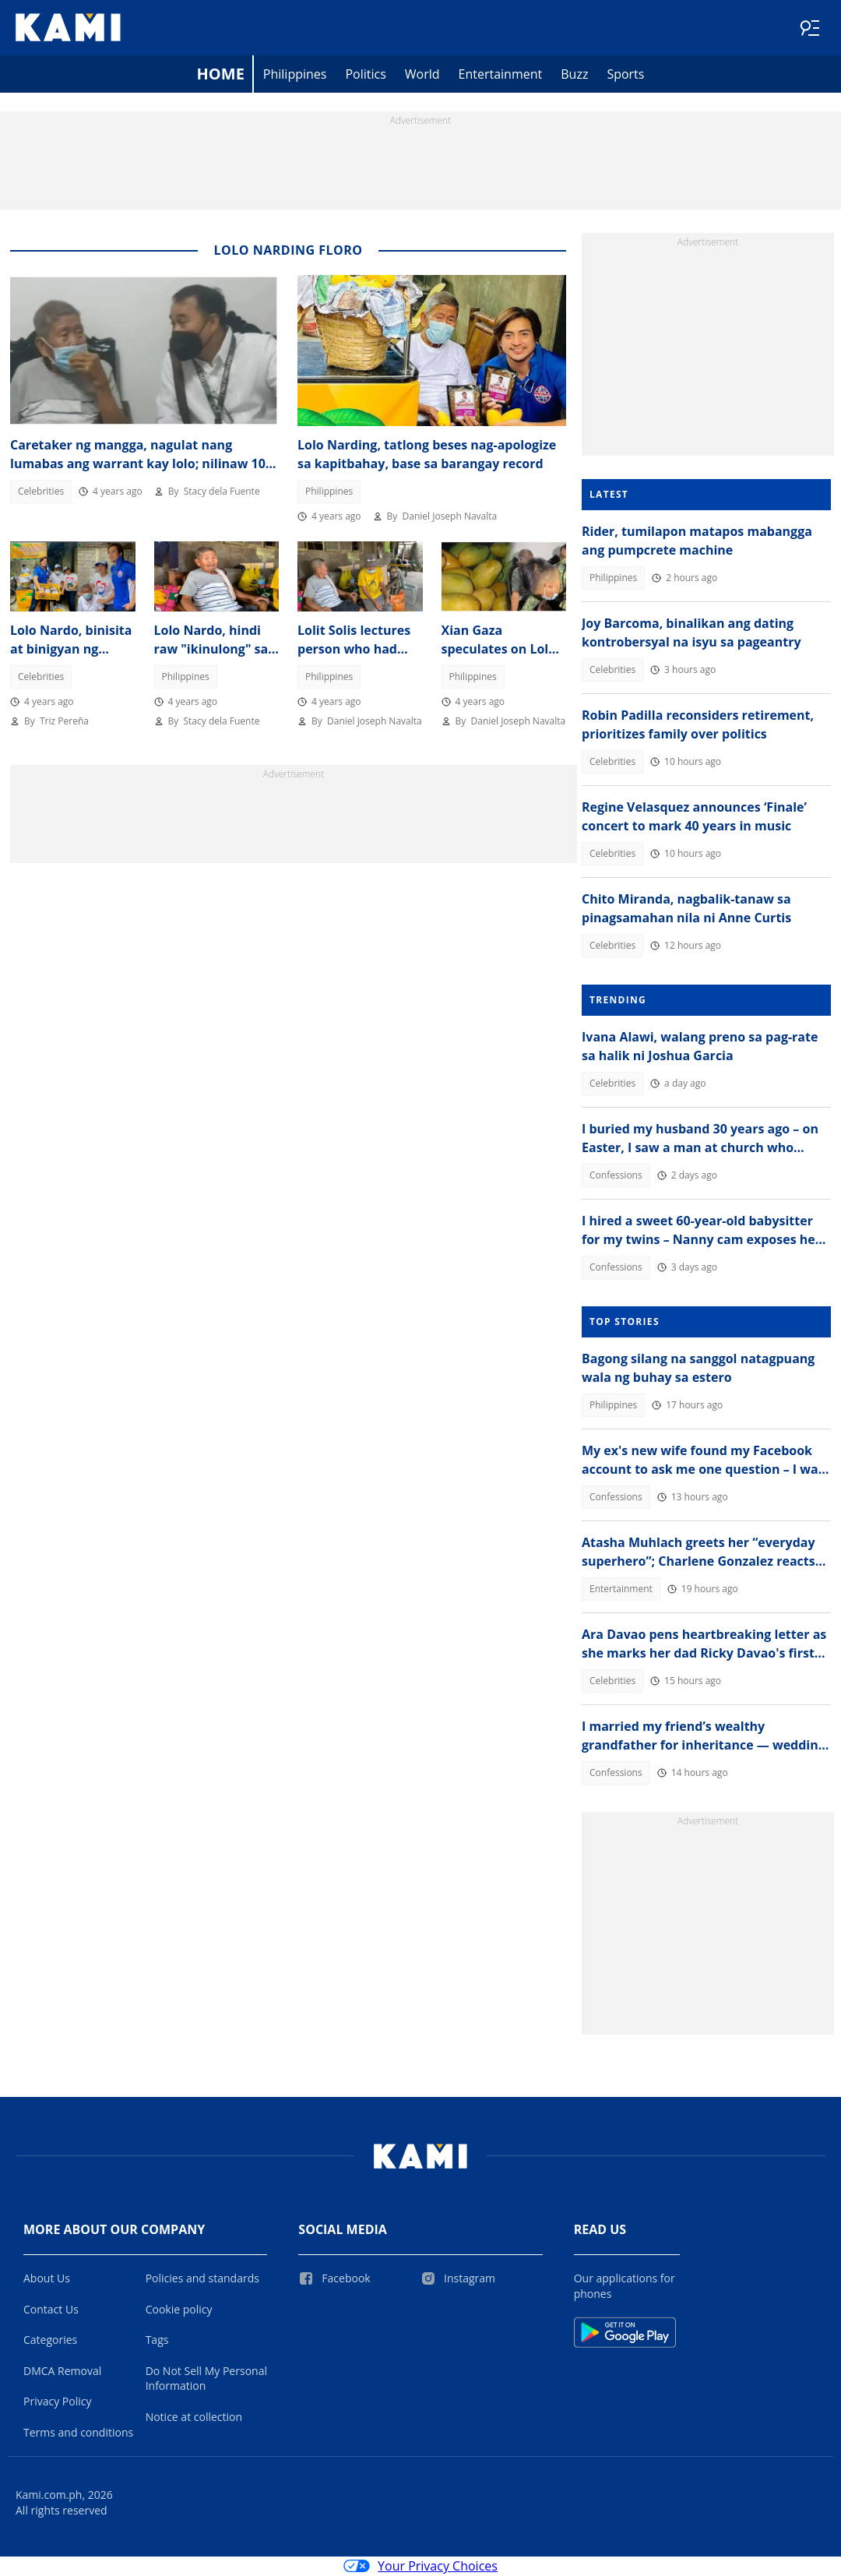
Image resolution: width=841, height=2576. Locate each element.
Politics (365, 74)
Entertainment (501, 74)
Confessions (615, 1175)
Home (221, 74)
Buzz (574, 74)
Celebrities (41, 492)
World (422, 74)
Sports (625, 74)
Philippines (295, 74)
